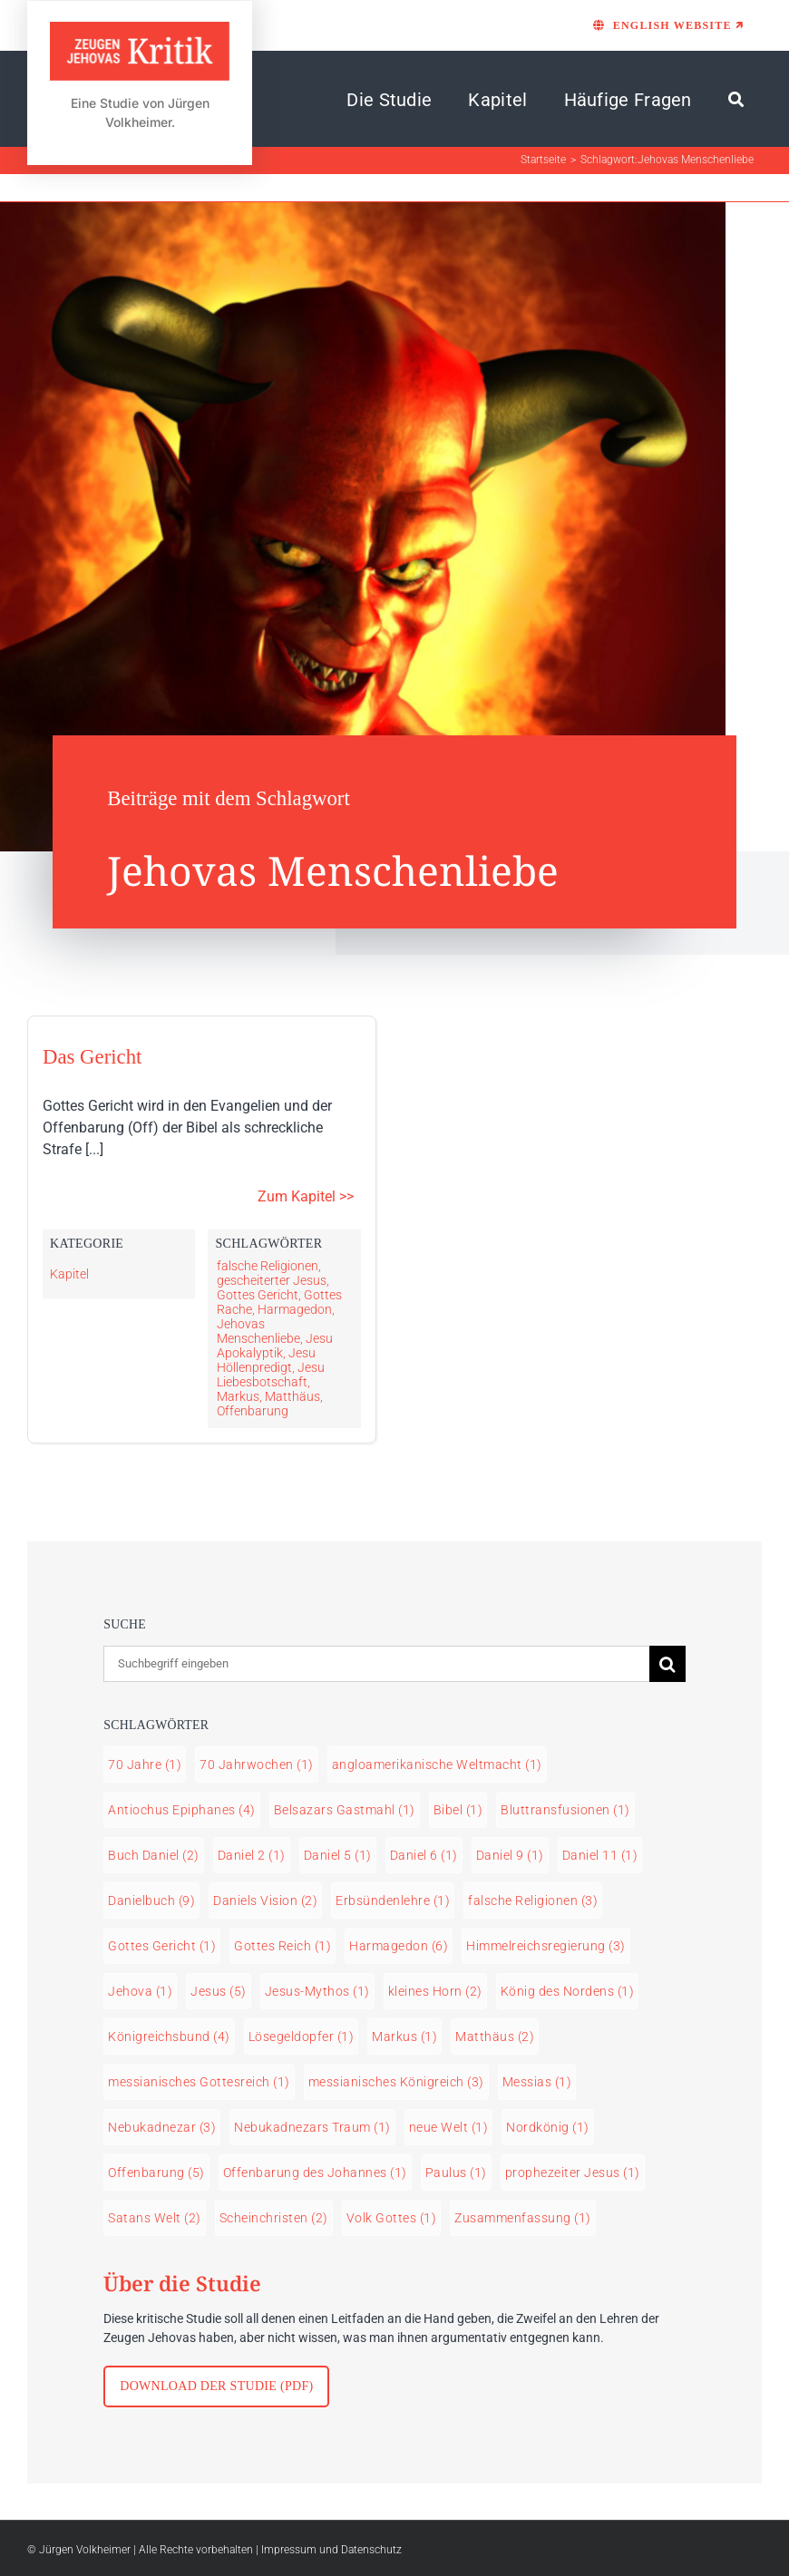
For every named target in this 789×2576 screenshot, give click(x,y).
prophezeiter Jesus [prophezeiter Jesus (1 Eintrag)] (572, 2172)
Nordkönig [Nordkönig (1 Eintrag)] (547, 2127)
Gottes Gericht (257, 1295)
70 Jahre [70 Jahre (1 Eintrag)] (144, 1764)
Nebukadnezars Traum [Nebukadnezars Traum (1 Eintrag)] (312, 2127)
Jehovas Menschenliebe (258, 1331)
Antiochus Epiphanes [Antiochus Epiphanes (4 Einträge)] (182, 1810)
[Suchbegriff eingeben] (376, 1664)
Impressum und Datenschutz (331, 2549)
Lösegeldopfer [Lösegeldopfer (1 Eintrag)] (301, 2036)
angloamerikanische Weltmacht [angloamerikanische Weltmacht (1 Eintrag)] (437, 1764)
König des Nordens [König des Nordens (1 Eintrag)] (568, 1991)
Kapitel (69, 1274)
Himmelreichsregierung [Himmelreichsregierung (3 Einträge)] (546, 1946)
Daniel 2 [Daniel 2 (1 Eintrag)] (252, 1855)
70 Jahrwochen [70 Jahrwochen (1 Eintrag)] (257, 1764)
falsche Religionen (267, 1266)
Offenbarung (252, 1411)
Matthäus (292, 1396)
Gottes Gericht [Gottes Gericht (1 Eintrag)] (162, 1946)
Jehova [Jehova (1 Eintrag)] (140, 1991)
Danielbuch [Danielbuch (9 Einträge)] (151, 1900)
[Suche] (736, 100)
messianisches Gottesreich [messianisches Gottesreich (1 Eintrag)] (199, 2082)
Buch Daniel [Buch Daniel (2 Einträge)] (154, 1855)
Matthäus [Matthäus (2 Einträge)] (494, 2036)
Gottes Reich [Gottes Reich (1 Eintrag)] (282, 1946)
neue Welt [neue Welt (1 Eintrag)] (449, 2127)
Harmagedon (295, 1309)
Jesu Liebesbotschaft (271, 1374)
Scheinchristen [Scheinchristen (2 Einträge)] (273, 2218)
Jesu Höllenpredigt (266, 1360)
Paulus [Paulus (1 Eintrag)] (456, 2172)
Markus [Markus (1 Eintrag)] (404, 2036)
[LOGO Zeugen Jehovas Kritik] (139, 30)
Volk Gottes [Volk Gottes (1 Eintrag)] (391, 2218)
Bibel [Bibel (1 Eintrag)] (458, 1810)
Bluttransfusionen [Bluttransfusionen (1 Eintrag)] (565, 1810)
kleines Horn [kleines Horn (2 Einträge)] (435, 1991)
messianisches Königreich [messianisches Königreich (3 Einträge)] (396, 2082)
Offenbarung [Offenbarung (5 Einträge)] (156, 2172)
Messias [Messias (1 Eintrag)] (537, 2082)
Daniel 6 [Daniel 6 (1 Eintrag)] (424, 1855)
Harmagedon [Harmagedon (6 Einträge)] (398, 1946)
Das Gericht (92, 1056)
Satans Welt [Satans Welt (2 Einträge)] (154, 2218)
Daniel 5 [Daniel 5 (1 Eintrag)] (338, 1855)
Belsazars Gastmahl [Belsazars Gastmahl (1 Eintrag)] (344, 1810)
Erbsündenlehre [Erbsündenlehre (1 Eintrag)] (393, 1900)
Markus (238, 1396)
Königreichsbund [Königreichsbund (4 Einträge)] (169, 2036)
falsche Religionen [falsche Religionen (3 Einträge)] (533, 1900)
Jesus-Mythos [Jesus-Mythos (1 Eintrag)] (317, 1991)
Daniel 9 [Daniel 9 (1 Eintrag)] (510, 1855)
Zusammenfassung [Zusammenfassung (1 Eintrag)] (522, 2218)
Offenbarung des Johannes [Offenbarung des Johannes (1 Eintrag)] (315, 2172)
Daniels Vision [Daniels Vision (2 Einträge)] (265, 1900)
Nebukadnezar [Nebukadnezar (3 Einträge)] (162, 2127)
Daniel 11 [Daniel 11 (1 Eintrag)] (600, 1855)
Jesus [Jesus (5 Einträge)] (218, 1991)
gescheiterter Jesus (271, 1280)
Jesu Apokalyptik (275, 1345)
